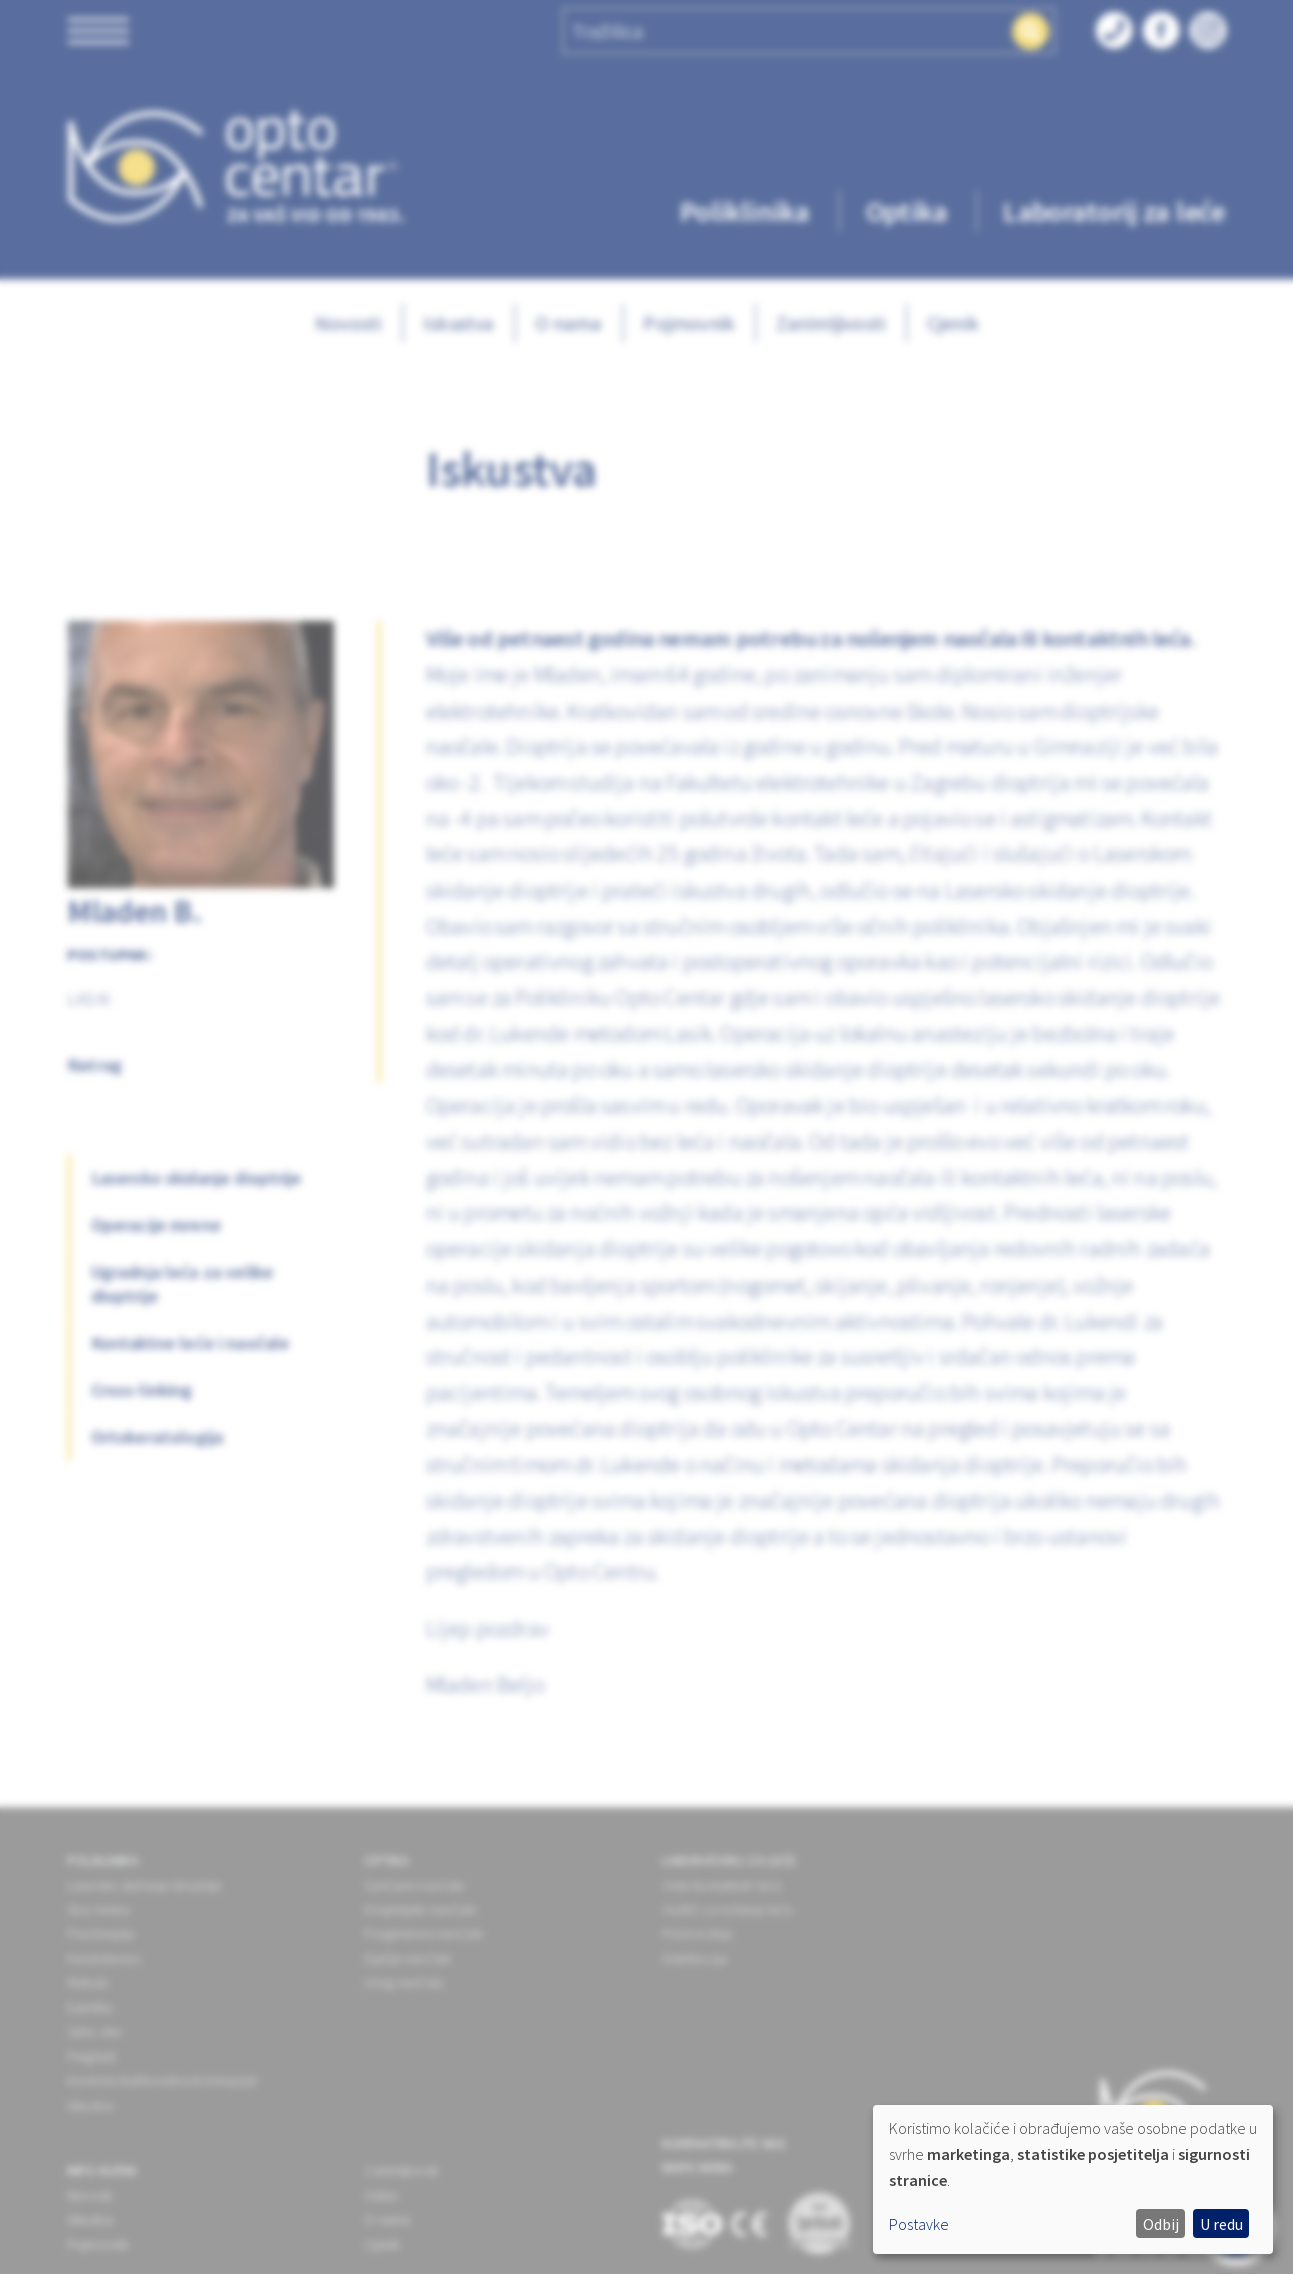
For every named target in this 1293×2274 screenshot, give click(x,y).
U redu (1221, 2224)
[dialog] (1073, 2179)
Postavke (919, 2224)
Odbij (1161, 2224)
